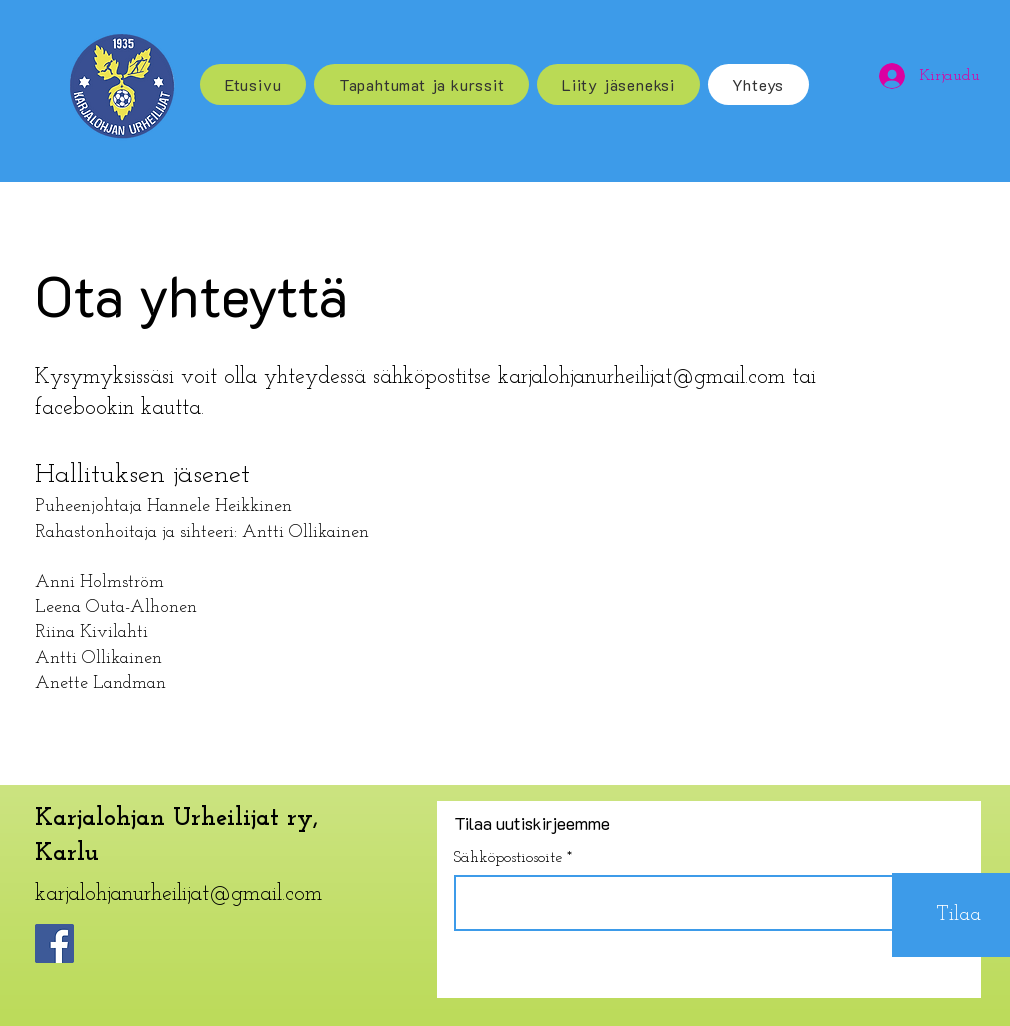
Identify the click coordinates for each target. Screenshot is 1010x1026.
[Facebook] (54, 943)
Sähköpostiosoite (508, 858)
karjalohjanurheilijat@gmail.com (641, 377)
